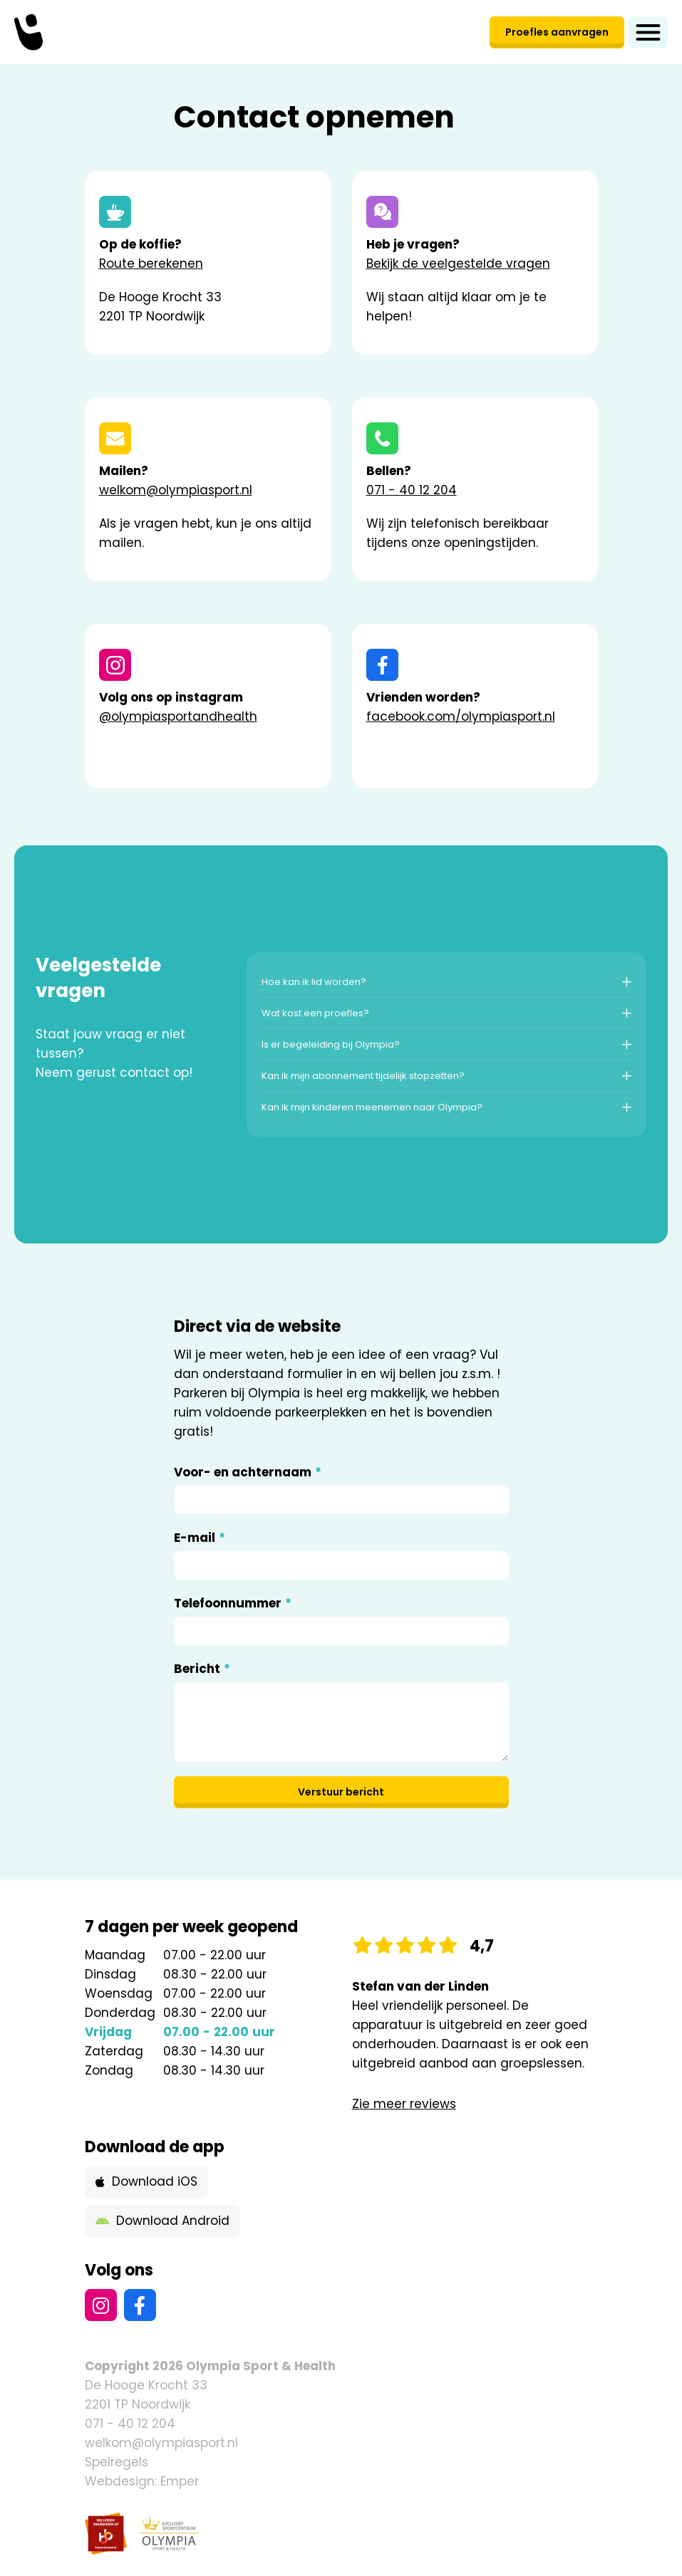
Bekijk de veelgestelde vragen (458, 263)
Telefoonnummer (232, 1603)
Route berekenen (151, 263)
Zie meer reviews (404, 2103)
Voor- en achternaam (247, 1472)
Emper (179, 2481)
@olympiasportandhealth (178, 716)
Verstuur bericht (341, 1792)
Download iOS (146, 2181)
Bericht (202, 1669)
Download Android (162, 2220)
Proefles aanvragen (557, 32)
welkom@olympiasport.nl (175, 490)
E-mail (199, 1538)
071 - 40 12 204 (411, 490)
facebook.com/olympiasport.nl (460, 716)
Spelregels (116, 2462)
